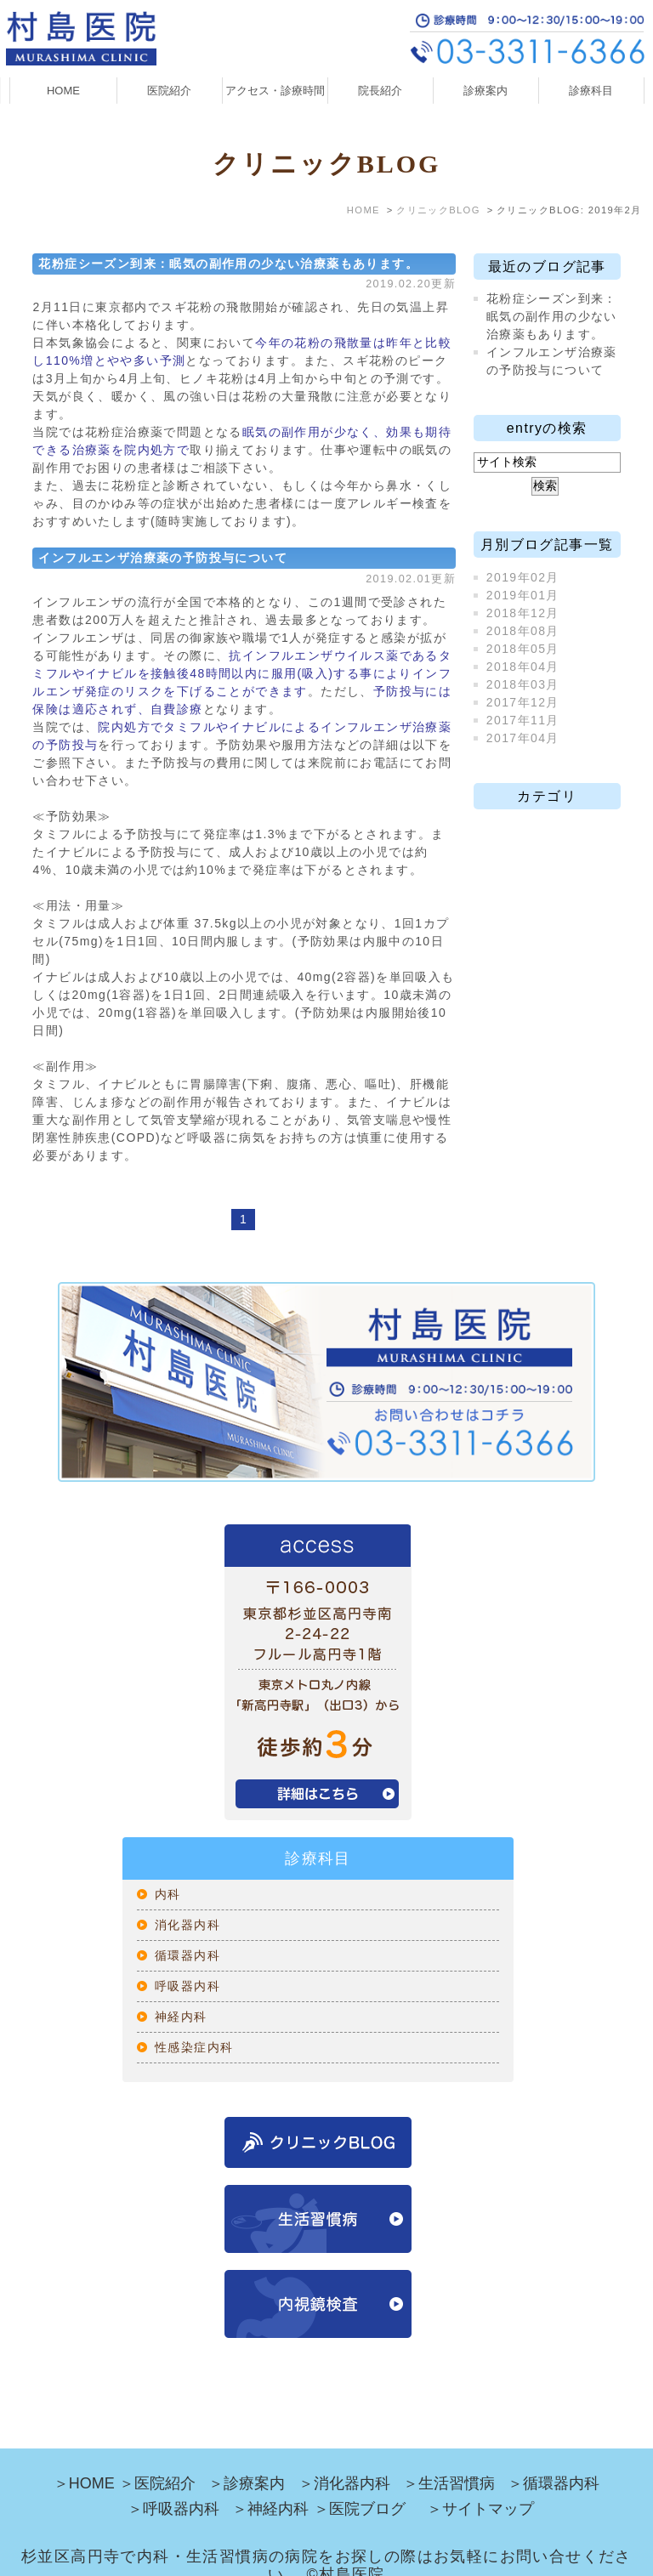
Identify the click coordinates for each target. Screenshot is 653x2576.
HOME (63, 90)
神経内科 (181, 2016)
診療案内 (485, 90)
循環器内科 (187, 1955)
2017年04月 (522, 738)
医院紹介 (169, 90)
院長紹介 (380, 90)
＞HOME (84, 2457)
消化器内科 (187, 1925)
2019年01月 (522, 595)
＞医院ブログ (360, 2483)
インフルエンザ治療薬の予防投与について (162, 558)
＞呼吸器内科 (173, 2483)
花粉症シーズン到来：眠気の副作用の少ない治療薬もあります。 (228, 263)
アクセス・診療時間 (275, 90)
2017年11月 (522, 720)
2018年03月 (522, 684)
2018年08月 (522, 631)
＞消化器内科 (344, 2457)
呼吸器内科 (187, 1986)
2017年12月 (522, 702)
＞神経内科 (270, 2483)
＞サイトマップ (480, 2483)
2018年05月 (522, 648)
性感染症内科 (194, 2047)
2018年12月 (522, 613)
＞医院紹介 (157, 2457)
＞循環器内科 (553, 2457)
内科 (168, 1894)
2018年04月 (522, 666)
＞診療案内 (246, 2457)
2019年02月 (522, 577)
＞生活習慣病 (449, 2457)
